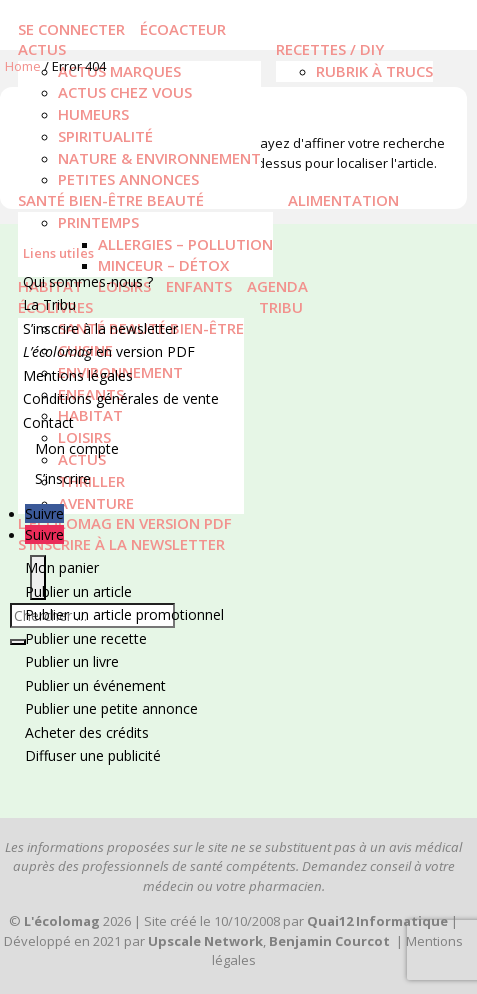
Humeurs (93, 114)
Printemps (98, 222)
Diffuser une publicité (93, 755)
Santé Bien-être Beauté (111, 200)
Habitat (90, 415)
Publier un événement (95, 685)
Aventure (96, 503)
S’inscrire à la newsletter (121, 544)
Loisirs (84, 437)
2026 (77, 921)
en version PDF (109, 351)
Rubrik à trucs (374, 71)
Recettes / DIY (330, 49)
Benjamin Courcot (329, 941)
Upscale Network (205, 941)
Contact (48, 422)
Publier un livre (72, 661)
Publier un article (78, 591)
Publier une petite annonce (111, 708)
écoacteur (183, 29)
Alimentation (343, 200)
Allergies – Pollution (185, 244)
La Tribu (49, 304)
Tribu (281, 307)
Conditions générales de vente (121, 398)
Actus (42, 49)
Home (23, 66)
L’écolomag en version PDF (125, 523)
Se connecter (71, 29)
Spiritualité (105, 136)
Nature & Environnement (159, 158)
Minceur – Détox (163, 265)
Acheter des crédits (87, 732)
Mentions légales (78, 375)
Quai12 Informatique (377, 921)
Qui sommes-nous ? (88, 281)
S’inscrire (63, 478)
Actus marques (119, 71)
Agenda (277, 286)
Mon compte (77, 448)
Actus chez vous (125, 92)
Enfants (199, 286)
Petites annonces (128, 179)
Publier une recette (86, 638)
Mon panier (62, 567)
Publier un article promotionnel (124, 614)
